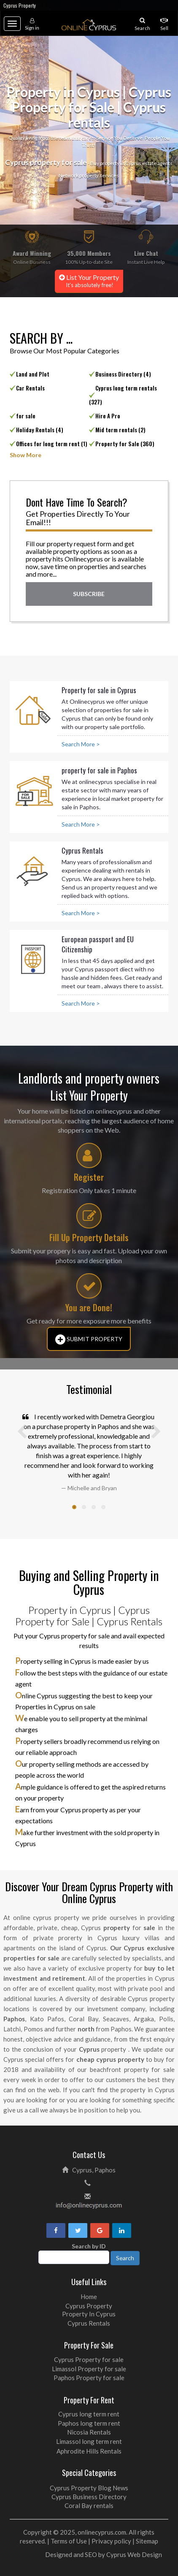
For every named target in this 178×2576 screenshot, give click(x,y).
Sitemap (147, 2541)
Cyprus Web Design (134, 2554)
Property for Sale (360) (124, 443)
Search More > (81, 744)
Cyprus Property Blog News (89, 2488)
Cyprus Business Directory (89, 2496)
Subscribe (89, 593)
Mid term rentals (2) (120, 430)
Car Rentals (30, 388)
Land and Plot (32, 374)
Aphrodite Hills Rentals (89, 2451)
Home (89, 2296)
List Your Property (89, 280)
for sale (25, 416)
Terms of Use (69, 2541)
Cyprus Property (19, 5)
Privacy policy (111, 2541)
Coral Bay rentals (89, 2505)
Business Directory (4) (123, 374)
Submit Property (88, 1339)
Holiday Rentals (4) (39, 430)
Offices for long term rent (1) (51, 443)
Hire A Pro (107, 416)
